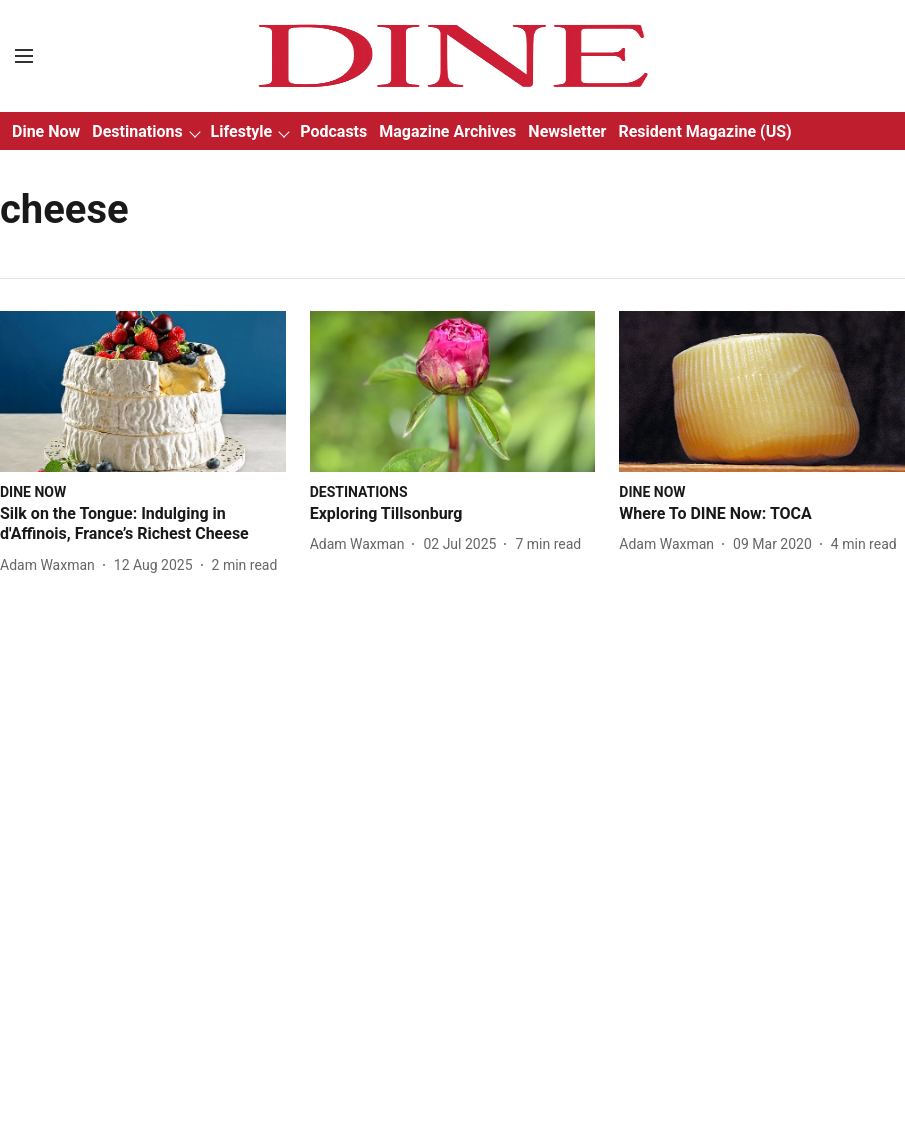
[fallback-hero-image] (143, 391)
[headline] (143, 525)
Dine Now (46, 131)
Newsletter (567, 131)
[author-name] (51, 565)
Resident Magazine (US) (704, 131)
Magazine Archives (447, 131)
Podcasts (333, 131)
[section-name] (33, 491)
